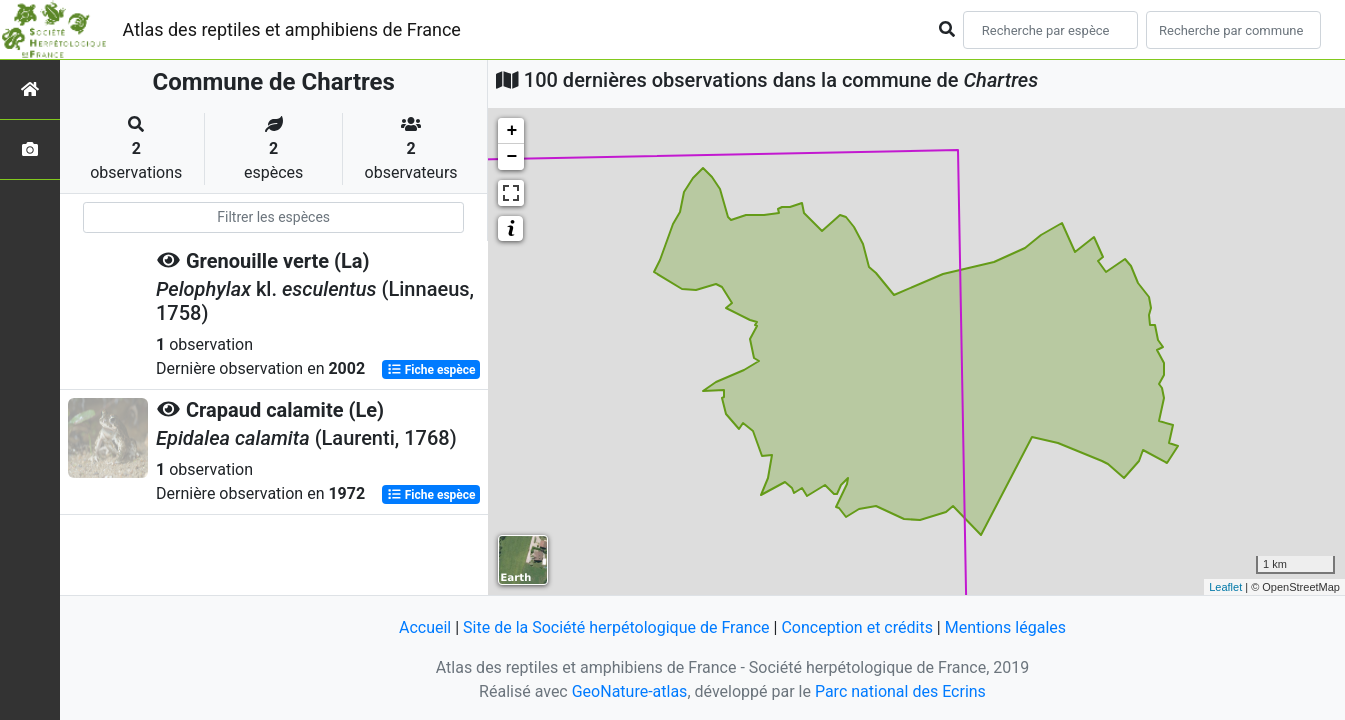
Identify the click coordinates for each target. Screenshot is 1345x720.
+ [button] (511, 131)
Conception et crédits (857, 627)
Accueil (425, 627)
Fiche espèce (431, 370)
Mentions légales (1005, 627)
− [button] (511, 157)
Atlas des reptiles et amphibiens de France (292, 29)
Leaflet (1225, 587)
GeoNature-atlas (630, 691)
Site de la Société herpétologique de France (616, 627)
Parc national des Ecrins (900, 691)
